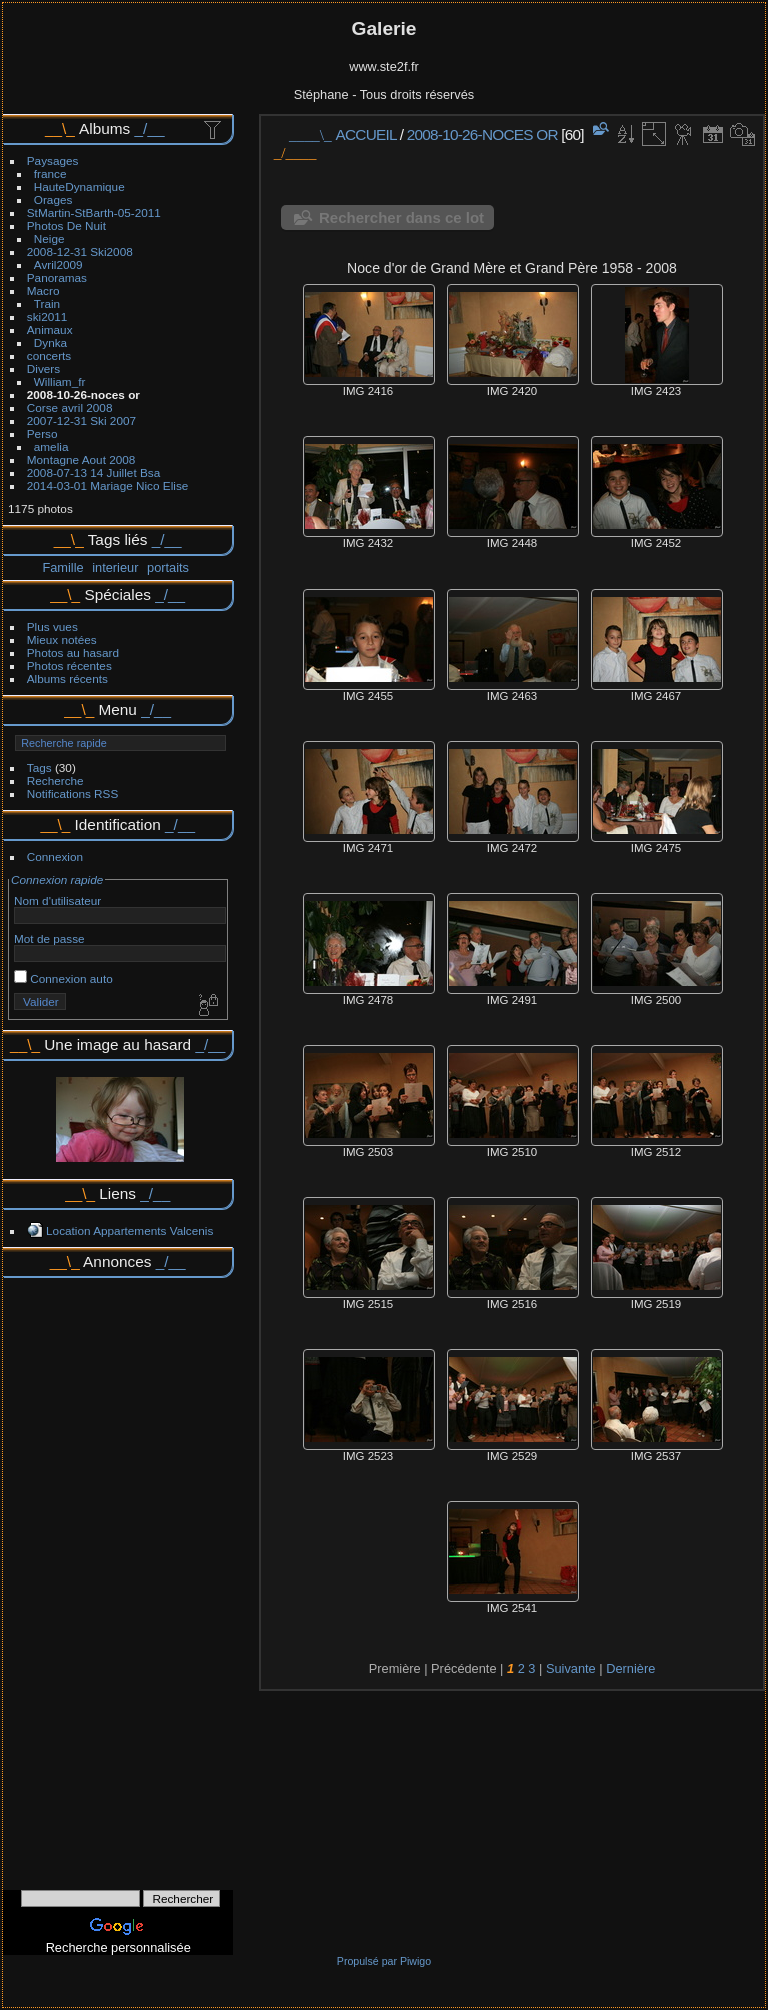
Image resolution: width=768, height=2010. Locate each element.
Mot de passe (49, 938)
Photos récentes (69, 665)
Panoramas (57, 277)
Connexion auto (63, 978)
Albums (104, 128)
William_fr (60, 381)
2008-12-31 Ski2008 (80, 251)
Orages (53, 199)
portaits (168, 567)
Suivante (571, 1668)
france (50, 173)
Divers (43, 368)
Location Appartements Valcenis (129, 1230)
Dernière (630, 1668)
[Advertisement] (118, 1577)
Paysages (53, 160)
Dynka (50, 342)
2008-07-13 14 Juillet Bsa (93, 472)
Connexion (55, 856)
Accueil (366, 134)
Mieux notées (62, 639)
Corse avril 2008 (70, 407)
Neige (49, 238)
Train (47, 303)
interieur (115, 567)
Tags (39, 767)
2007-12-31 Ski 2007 (81, 420)
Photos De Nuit (66, 225)
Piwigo (415, 1961)
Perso (42, 433)
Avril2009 (58, 264)
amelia (51, 446)
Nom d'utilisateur (57, 900)
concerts (49, 355)
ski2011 (47, 316)
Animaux (50, 329)
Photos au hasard (73, 652)
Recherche (55, 780)
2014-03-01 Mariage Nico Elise (108, 485)
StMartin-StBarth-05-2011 (94, 212)
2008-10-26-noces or (83, 394)
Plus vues (52, 626)
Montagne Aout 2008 (81, 459)
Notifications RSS (73, 793)
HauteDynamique (79, 186)
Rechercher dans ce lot (401, 217)
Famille (62, 567)
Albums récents (67, 678)
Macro (43, 290)
